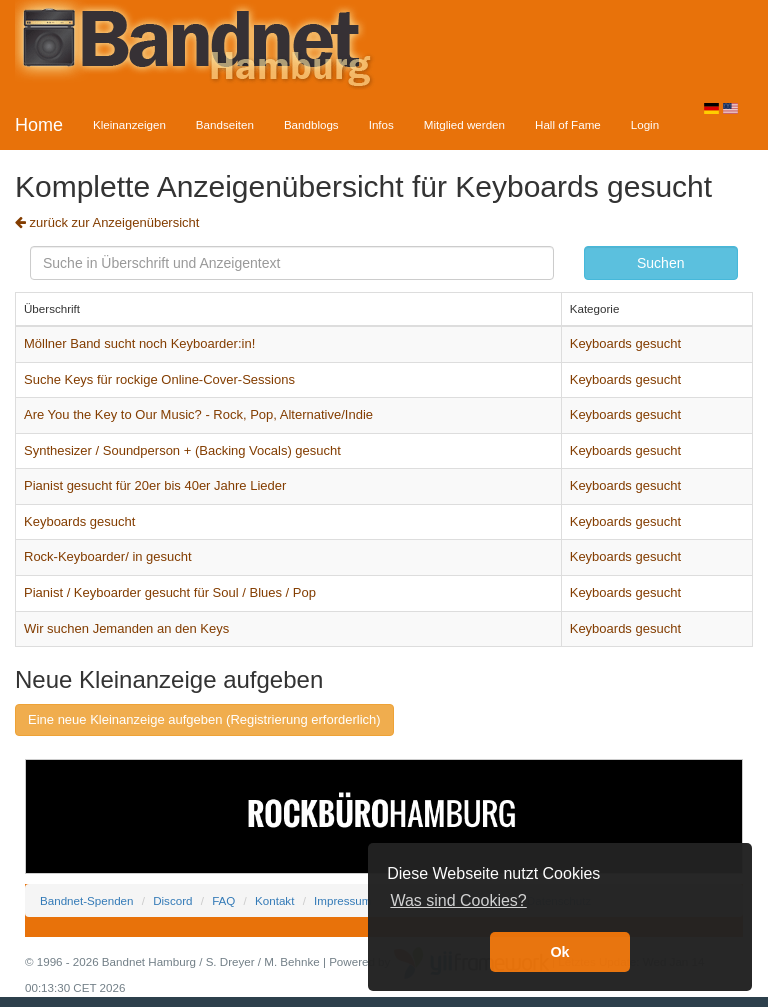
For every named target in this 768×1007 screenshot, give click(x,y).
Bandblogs (311, 124)
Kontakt (274, 900)
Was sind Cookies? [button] (458, 900)
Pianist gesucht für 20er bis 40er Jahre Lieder (155, 485)
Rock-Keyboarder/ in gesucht (108, 556)
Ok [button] (559, 952)
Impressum (342, 900)
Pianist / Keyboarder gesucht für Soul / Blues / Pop (170, 592)
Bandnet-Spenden (86, 900)
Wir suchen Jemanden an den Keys (126, 628)
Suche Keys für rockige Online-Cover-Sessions (159, 379)
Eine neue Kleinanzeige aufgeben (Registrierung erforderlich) (204, 719)
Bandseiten (225, 124)
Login (645, 124)
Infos (381, 124)
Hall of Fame (568, 124)
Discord (172, 900)
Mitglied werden (464, 124)
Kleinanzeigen (129, 124)
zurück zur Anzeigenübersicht (107, 222)
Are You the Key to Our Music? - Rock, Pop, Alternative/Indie (198, 414)
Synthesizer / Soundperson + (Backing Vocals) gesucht (182, 450)
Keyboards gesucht (625, 343)
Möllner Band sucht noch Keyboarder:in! (139, 343)
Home (39, 125)
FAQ (223, 900)
